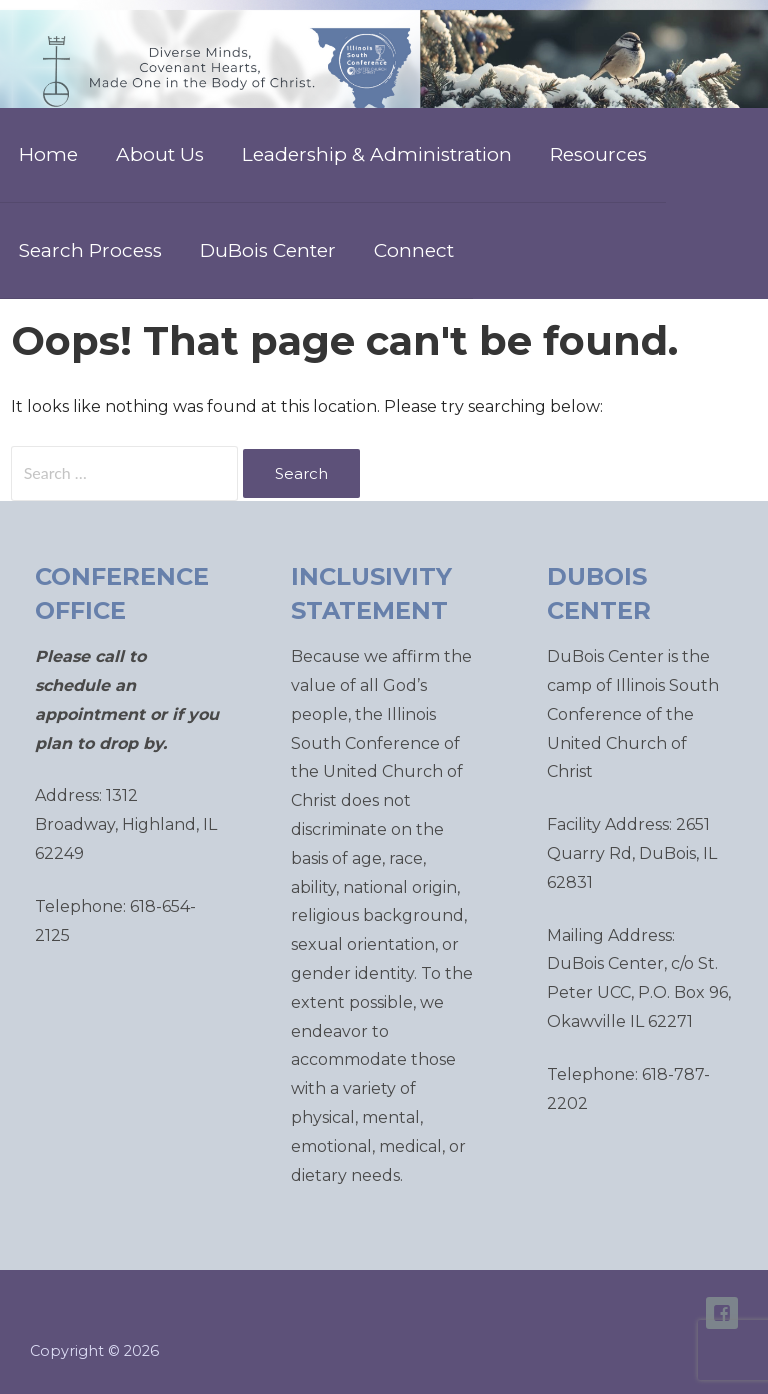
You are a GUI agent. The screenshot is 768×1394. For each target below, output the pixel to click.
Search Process (90, 250)
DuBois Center (268, 250)
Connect (414, 250)
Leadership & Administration (377, 154)
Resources (598, 154)
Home (48, 154)
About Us (160, 154)
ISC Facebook (722, 1313)
